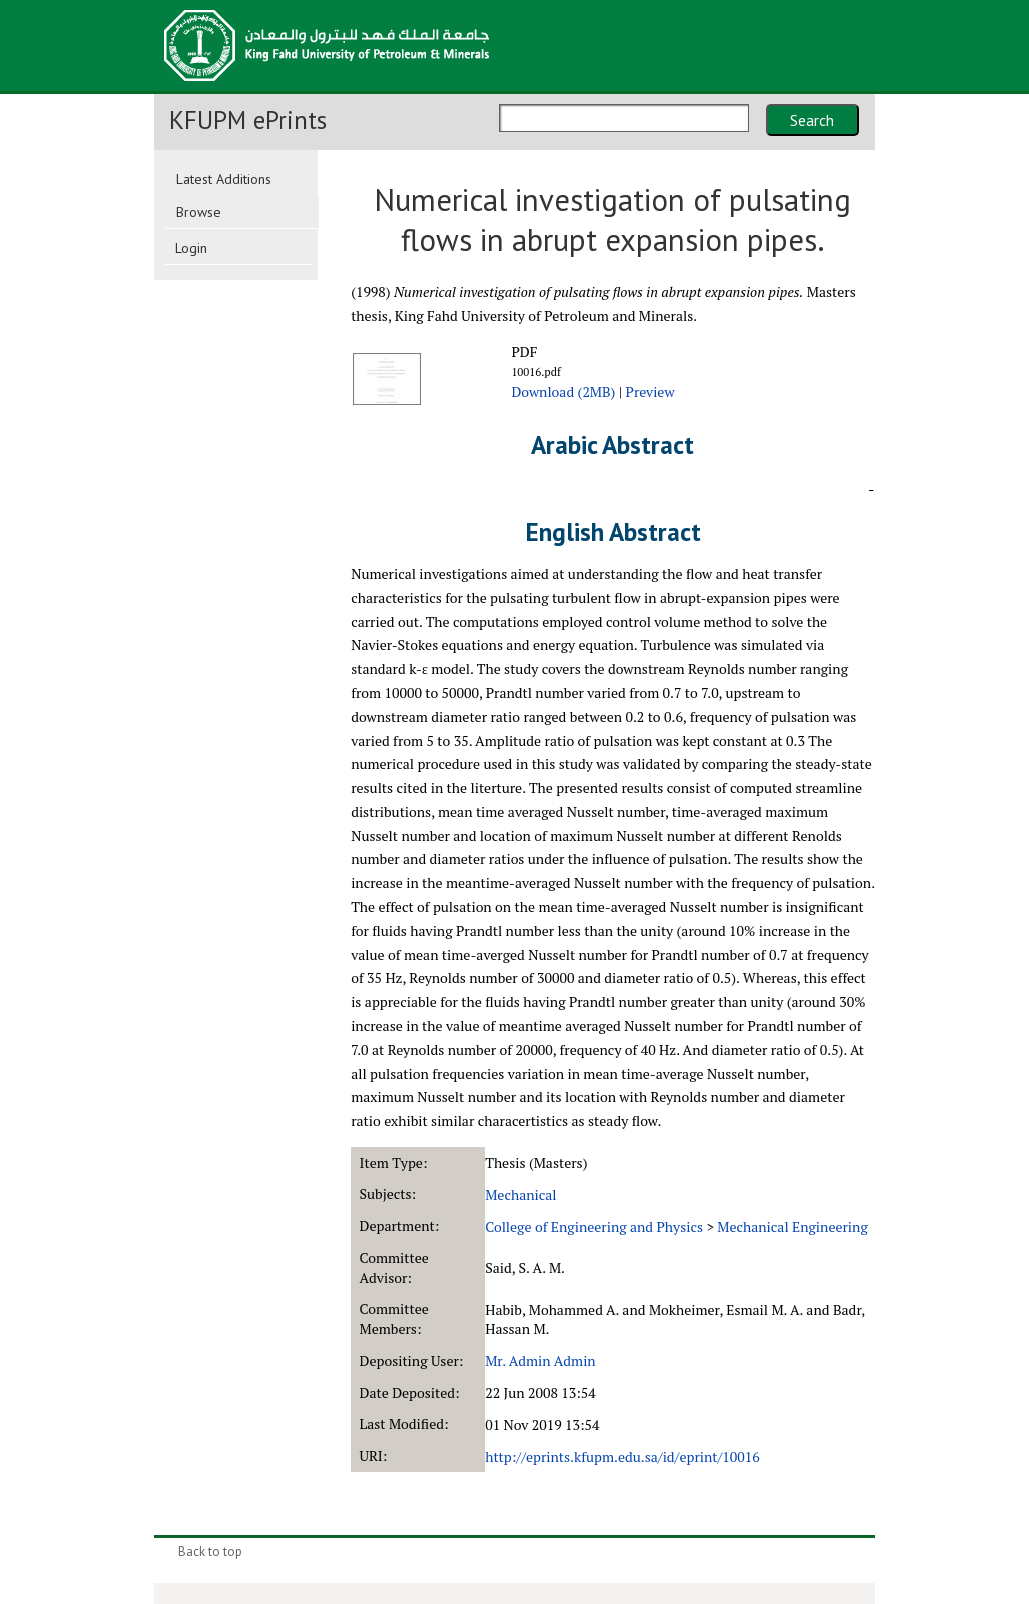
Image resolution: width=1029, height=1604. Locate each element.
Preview (650, 391)
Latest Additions (223, 179)
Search (812, 120)
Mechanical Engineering (792, 1226)
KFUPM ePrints (248, 120)
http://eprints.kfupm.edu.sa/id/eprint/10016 (622, 1456)
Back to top (210, 1551)
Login (191, 248)
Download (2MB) (563, 391)
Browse (198, 212)
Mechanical (520, 1194)
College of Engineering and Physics (594, 1226)
